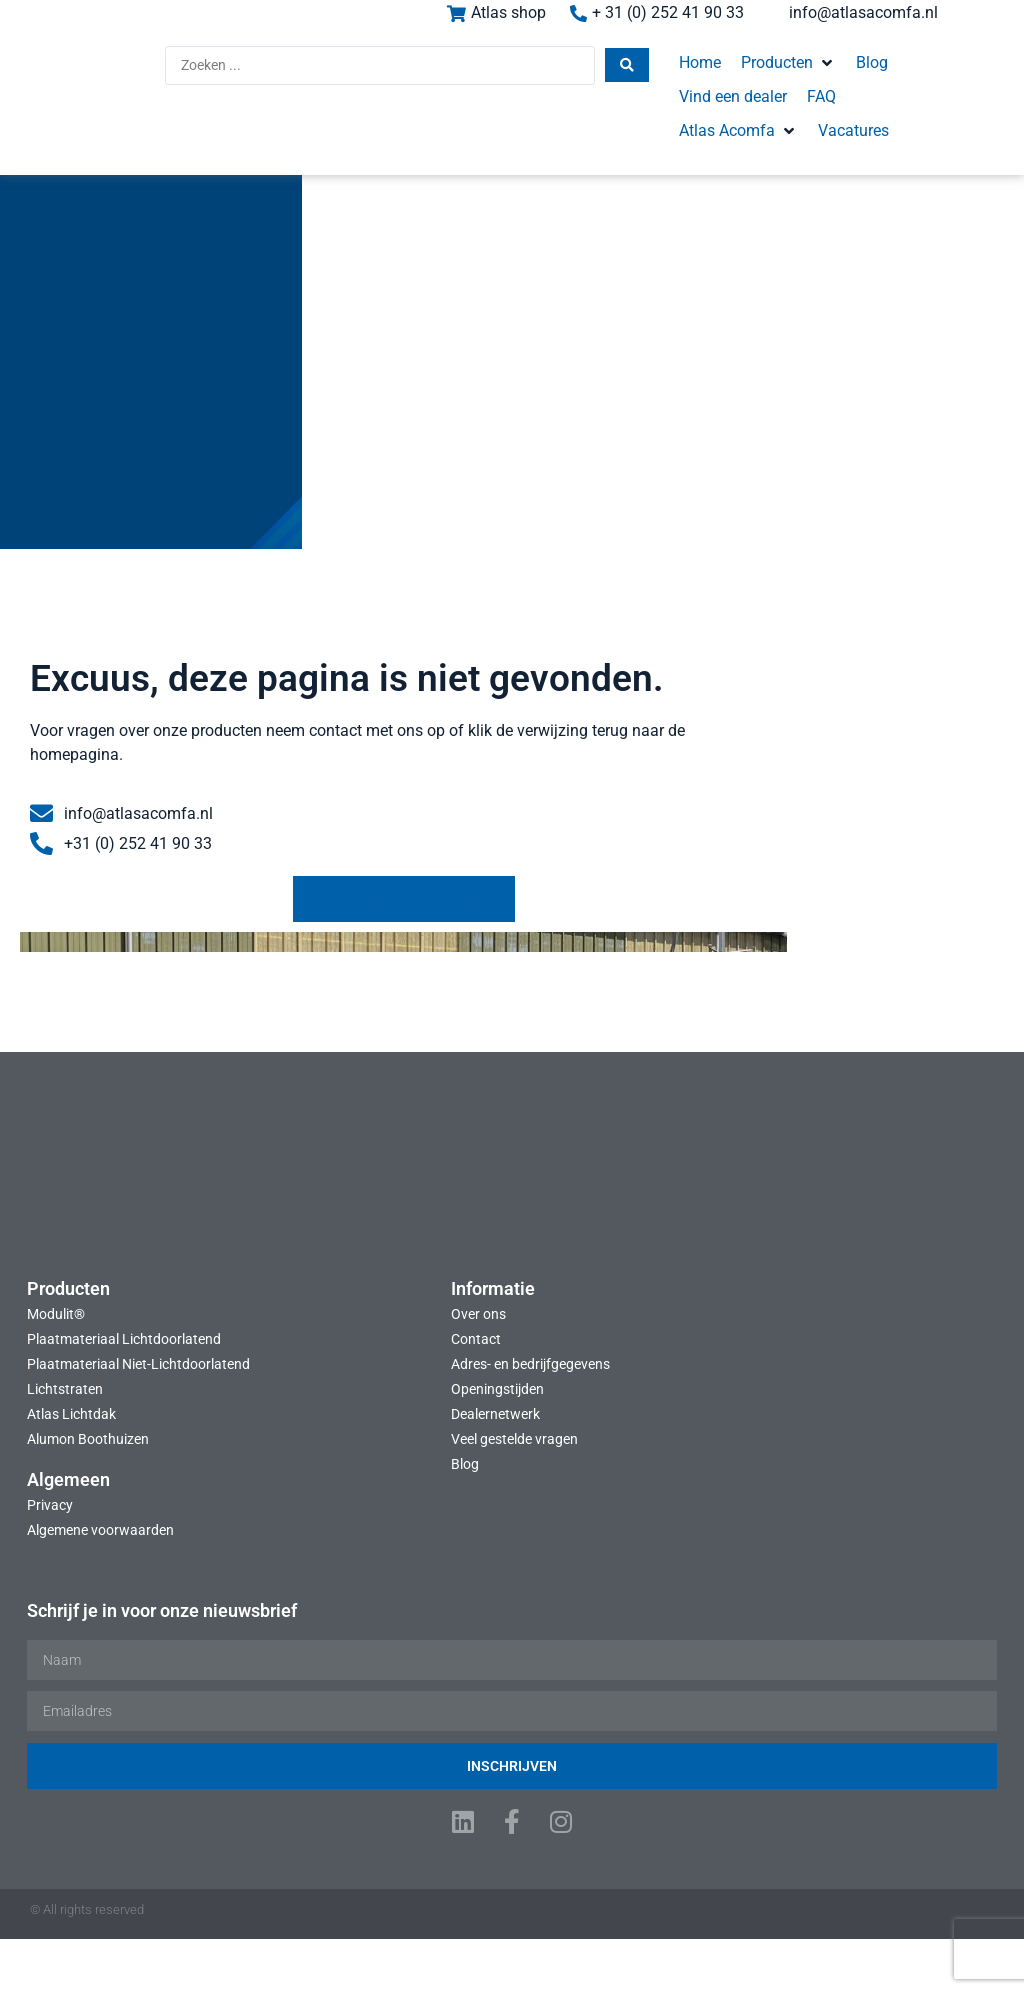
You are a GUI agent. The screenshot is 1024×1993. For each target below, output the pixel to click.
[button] (681, 72)
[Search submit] (520, 74)
